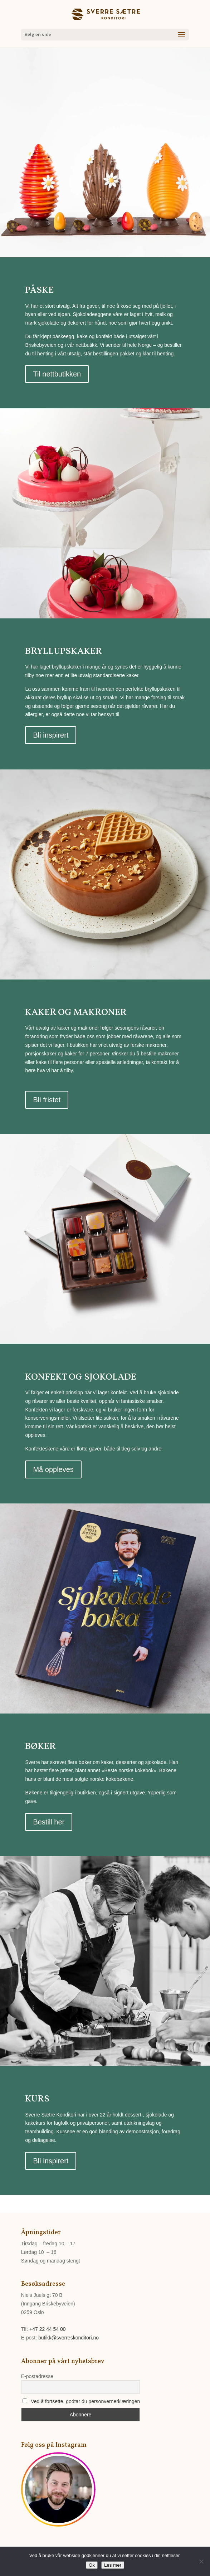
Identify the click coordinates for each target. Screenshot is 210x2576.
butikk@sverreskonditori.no (68, 2338)
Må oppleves (53, 1469)
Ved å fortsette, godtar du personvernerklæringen (85, 2401)
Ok (92, 2565)
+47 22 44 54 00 (47, 2329)
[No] (201, 2561)
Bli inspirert (50, 735)
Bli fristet (46, 1100)
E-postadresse (37, 2376)
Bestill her (48, 1822)
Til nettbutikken (57, 374)
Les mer (112, 2565)
